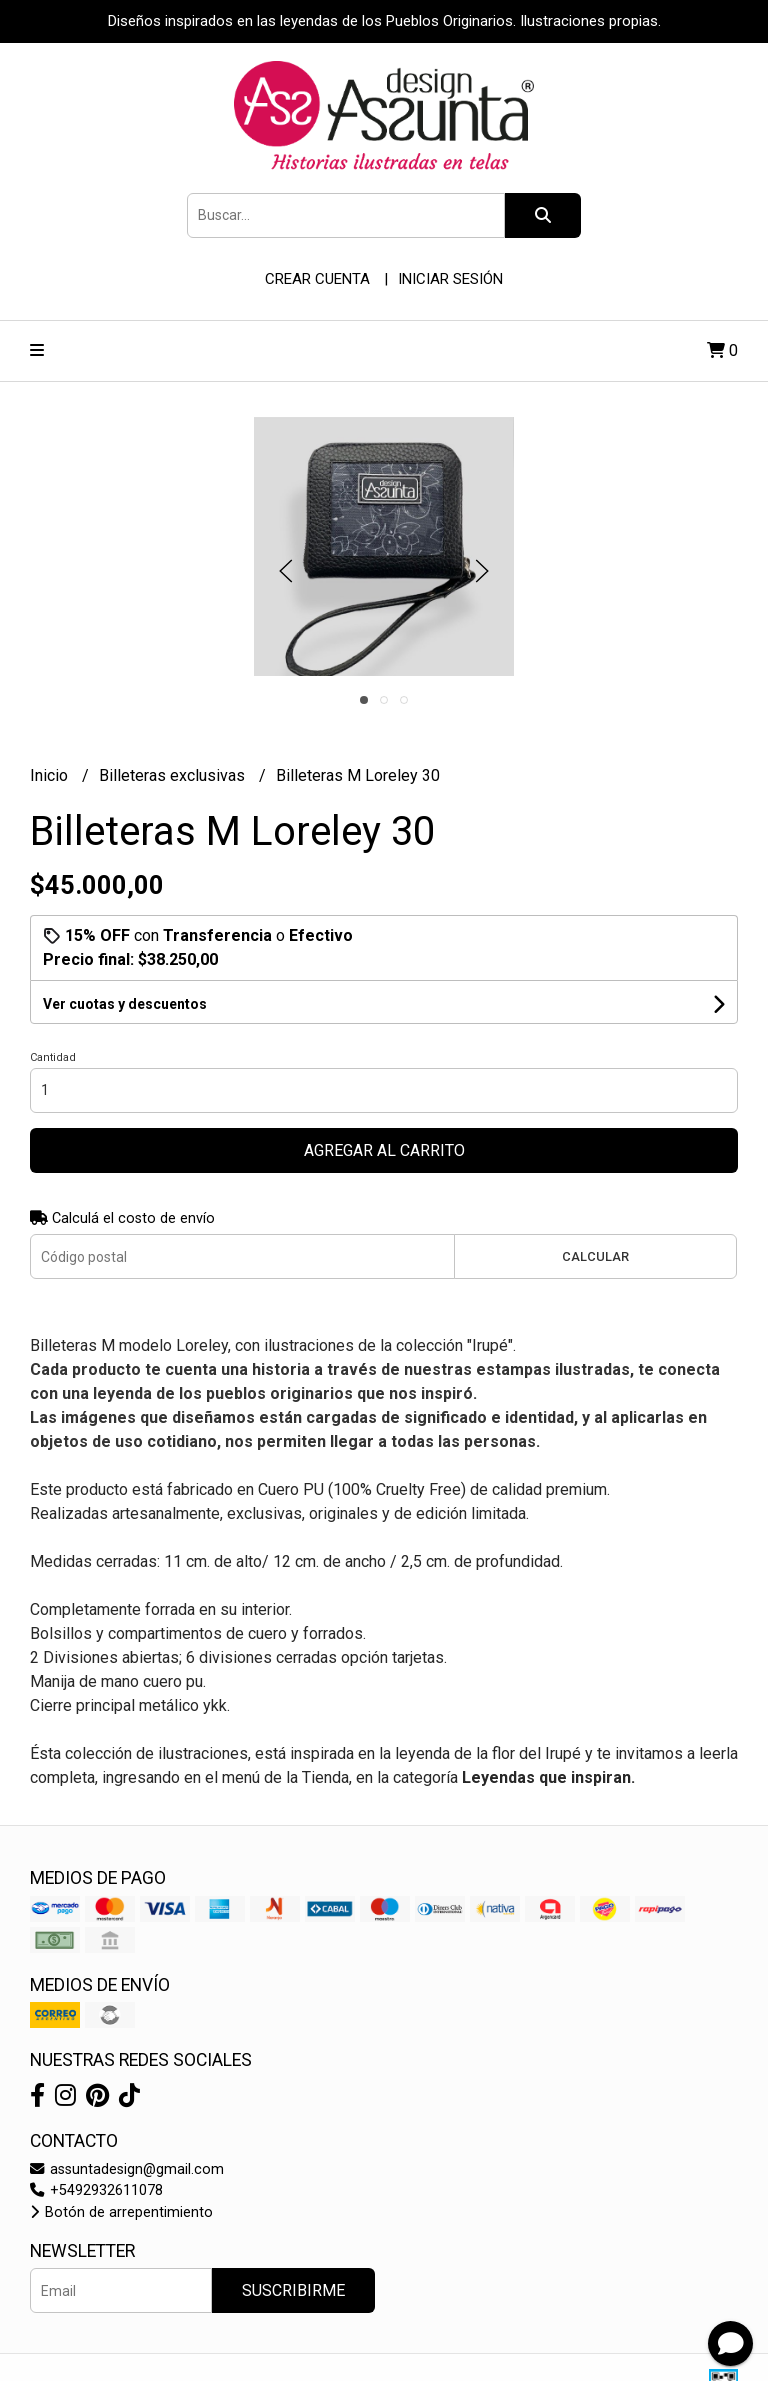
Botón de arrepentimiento (121, 2212)
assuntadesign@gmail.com (127, 2169)
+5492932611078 (96, 2190)
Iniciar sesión (450, 279)
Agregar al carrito (384, 1150)
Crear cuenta (317, 279)
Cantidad (53, 1057)
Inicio (51, 775)
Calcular (595, 1256)
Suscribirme (293, 2290)
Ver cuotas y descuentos (125, 1004)
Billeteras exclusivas (174, 775)
